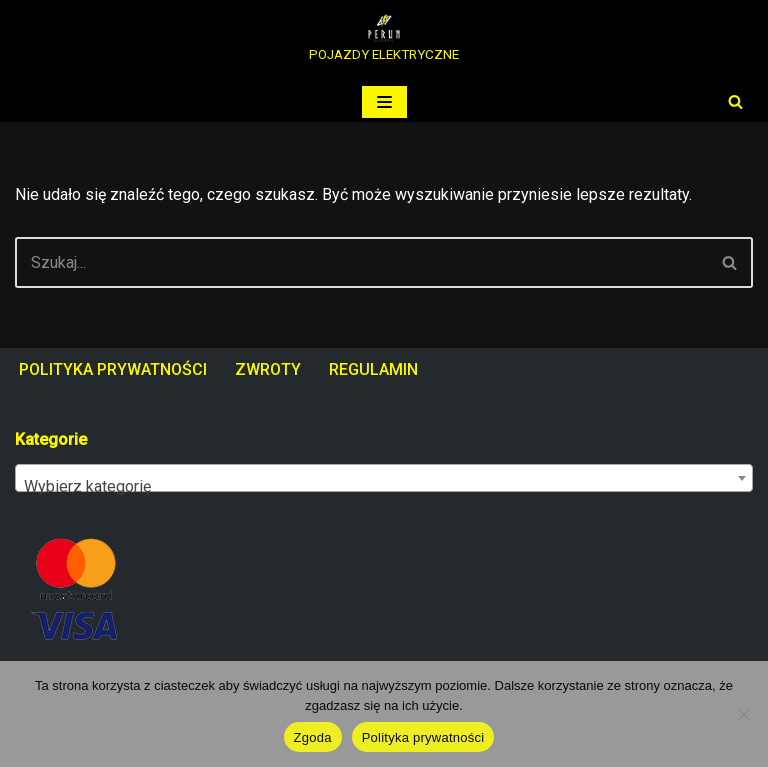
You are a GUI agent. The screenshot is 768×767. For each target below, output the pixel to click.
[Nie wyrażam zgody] (743, 714)
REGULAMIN (373, 369)
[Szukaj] (735, 101)
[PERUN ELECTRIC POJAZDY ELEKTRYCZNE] (384, 41)
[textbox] (384, 487)
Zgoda (313, 737)
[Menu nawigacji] (384, 102)
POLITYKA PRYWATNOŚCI (113, 369)
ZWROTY (268, 369)
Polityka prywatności (423, 737)
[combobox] (384, 478)
